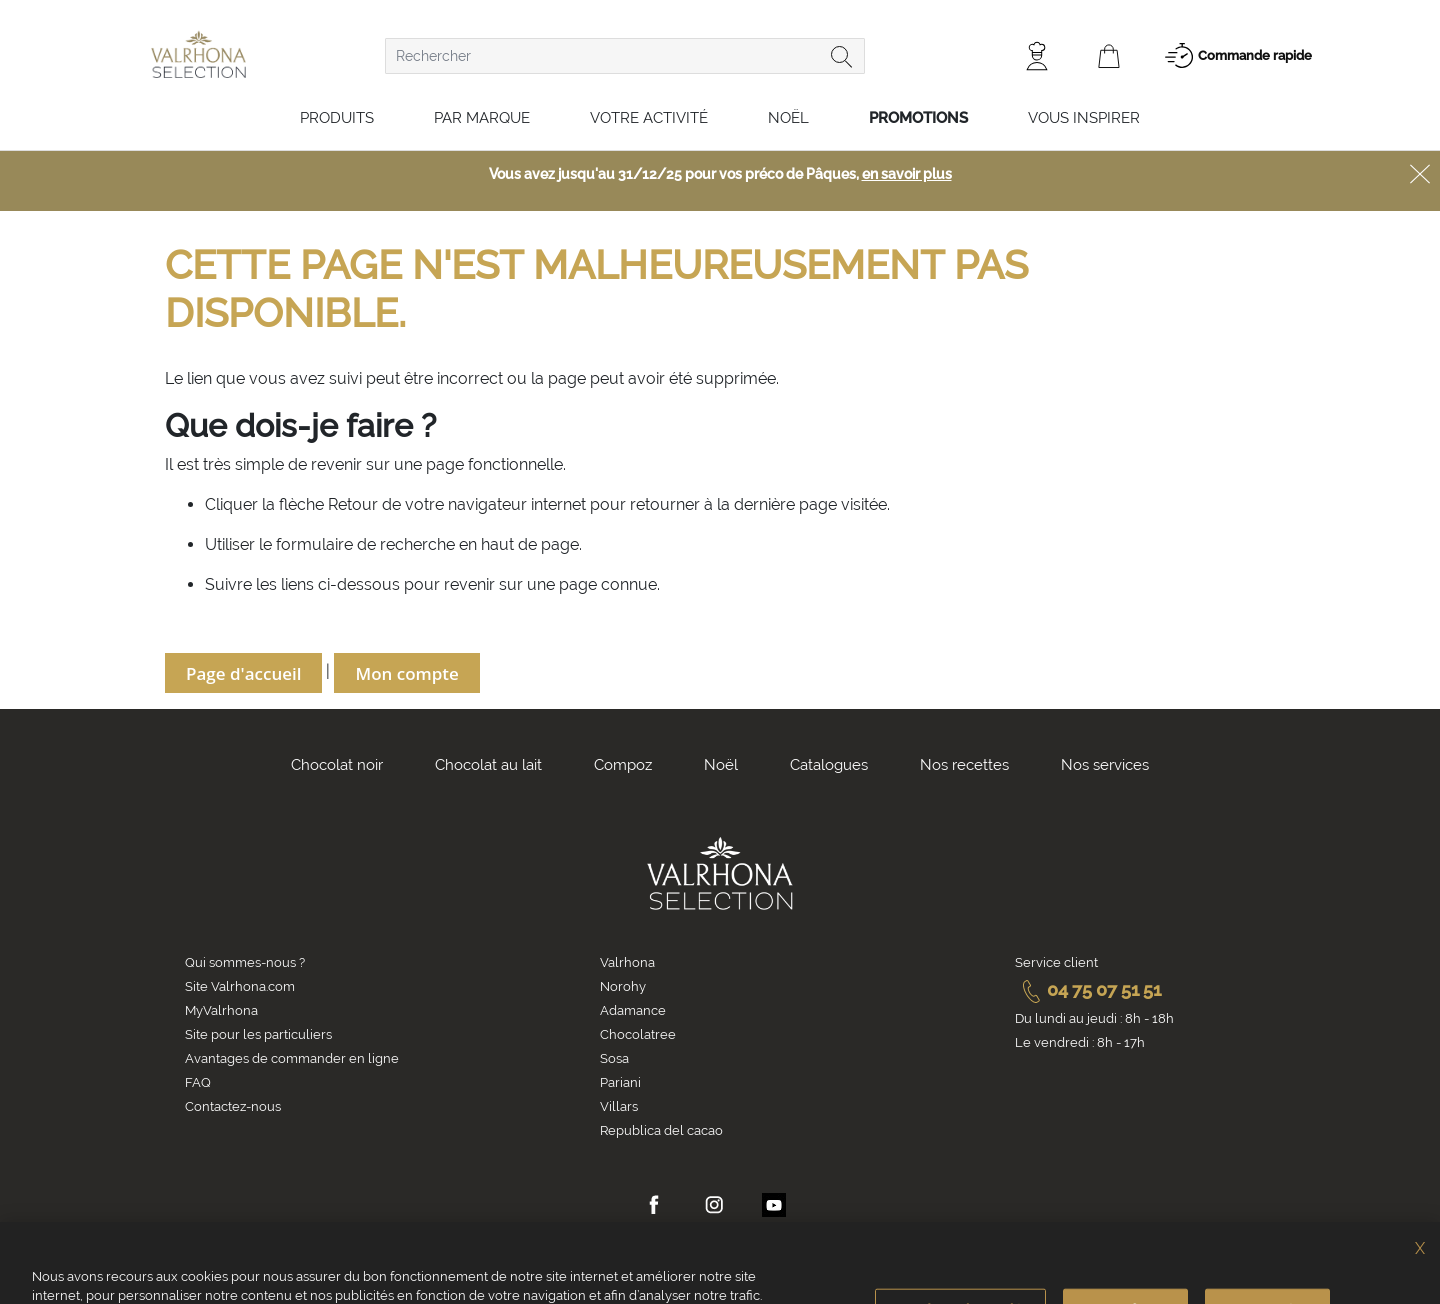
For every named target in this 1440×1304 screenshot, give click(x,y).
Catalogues (829, 765)
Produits (337, 118)
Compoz (623, 765)
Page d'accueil (243, 673)
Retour (355, 504)
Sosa (614, 1058)
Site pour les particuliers (258, 1034)
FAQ (198, 1082)
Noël (788, 118)
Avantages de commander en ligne (292, 1058)
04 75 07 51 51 (1088, 989)
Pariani (620, 1082)
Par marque (482, 118)
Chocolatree (638, 1034)
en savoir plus (907, 174)
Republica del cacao (661, 1130)
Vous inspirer (1084, 118)
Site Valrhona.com (240, 986)
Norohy (623, 986)
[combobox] (625, 56)
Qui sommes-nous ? (245, 962)
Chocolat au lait (488, 765)
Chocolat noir (337, 765)
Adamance (633, 1010)
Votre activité (649, 118)
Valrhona (627, 962)
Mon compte (406, 673)
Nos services (1105, 765)
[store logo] (198, 54)
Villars (619, 1106)
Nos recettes (964, 765)
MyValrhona (221, 1010)
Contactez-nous (233, 1106)
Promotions (918, 118)
